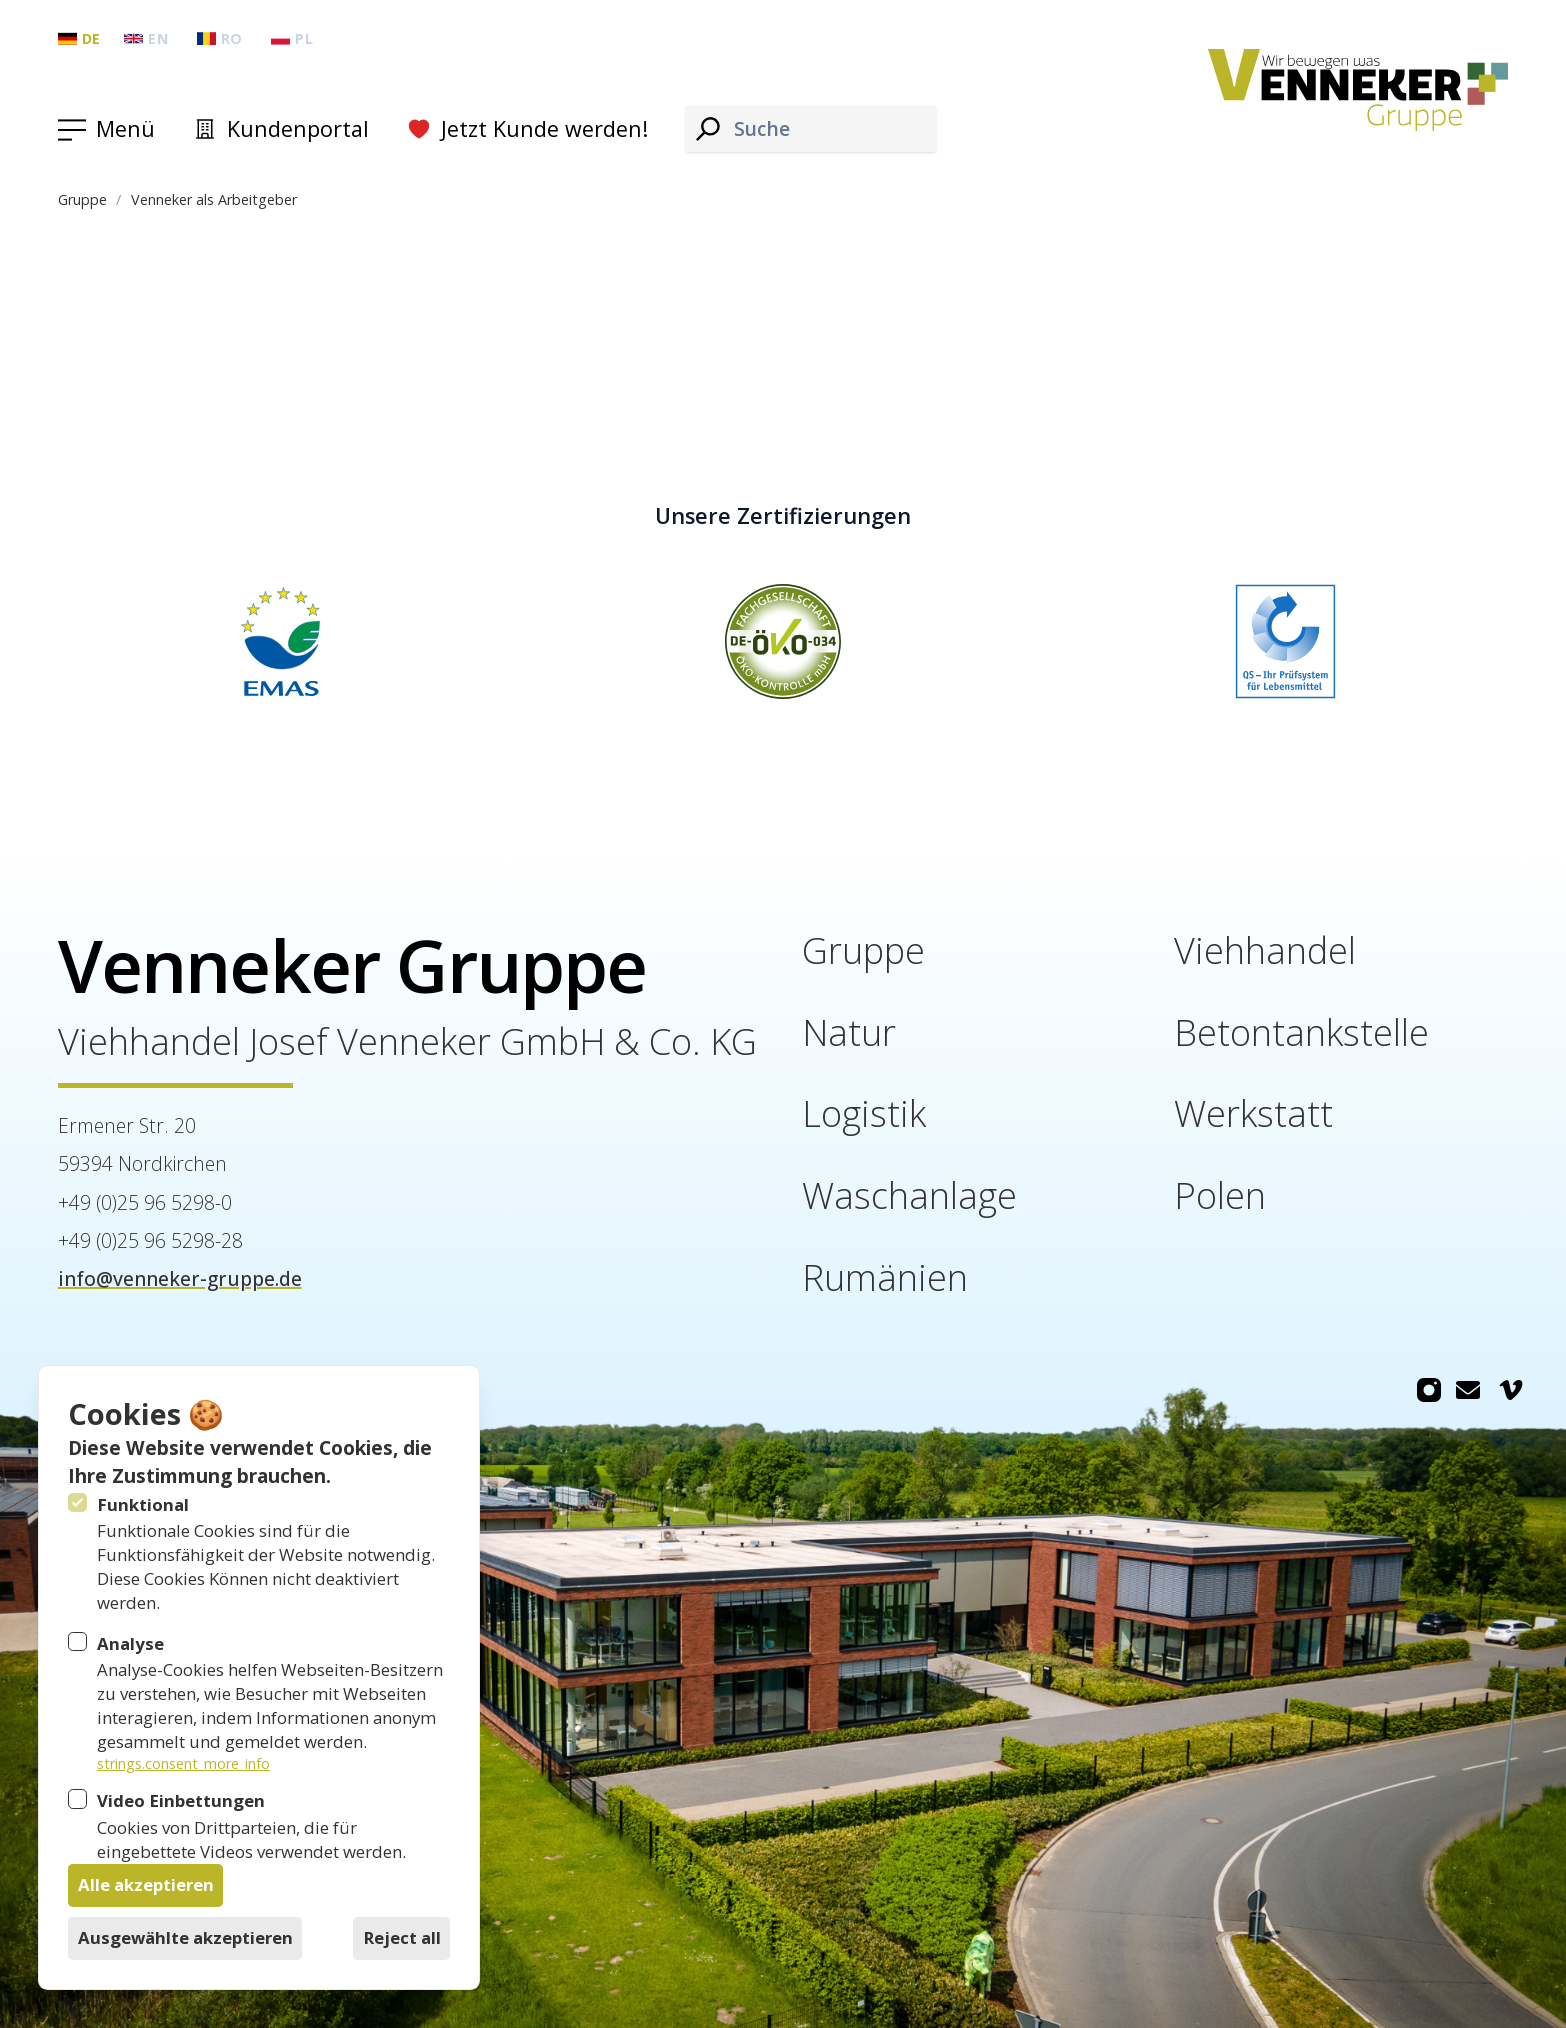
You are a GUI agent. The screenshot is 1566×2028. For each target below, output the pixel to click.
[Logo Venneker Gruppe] (1358, 90)
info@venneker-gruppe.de (180, 1278)
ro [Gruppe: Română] (220, 38)
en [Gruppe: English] (146, 38)
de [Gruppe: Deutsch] (79, 38)
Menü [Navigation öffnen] (125, 128)
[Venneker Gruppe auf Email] (1468, 1390)
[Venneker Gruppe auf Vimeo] (1511, 1390)
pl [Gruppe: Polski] (292, 38)
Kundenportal (281, 128)
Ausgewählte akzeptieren (185, 1937)
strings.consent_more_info (183, 1763)
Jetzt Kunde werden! (527, 128)
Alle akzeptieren (146, 1884)
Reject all (402, 1937)
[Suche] (708, 128)
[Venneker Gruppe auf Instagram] (1429, 1390)
